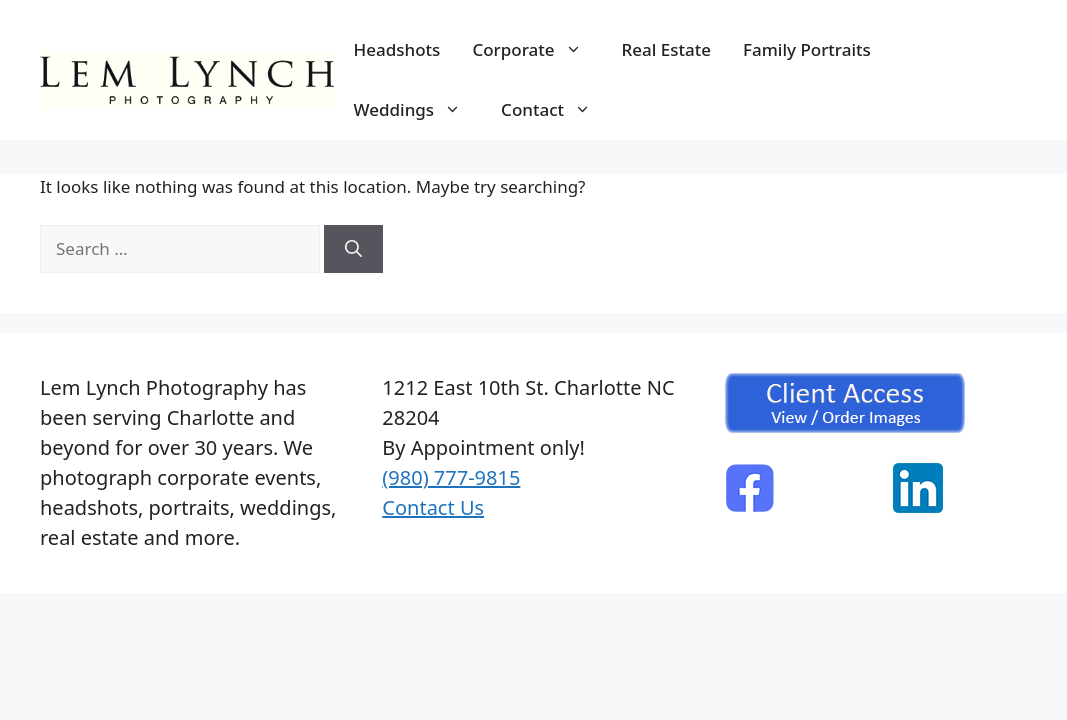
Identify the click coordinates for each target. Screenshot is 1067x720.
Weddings (418, 110)
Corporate (536, 50)
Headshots (397, 49)
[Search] (353, 249)
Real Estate (666, 49)
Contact (556, 110)
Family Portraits (807, 49)
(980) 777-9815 (451, 477)
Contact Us (433, 507)
